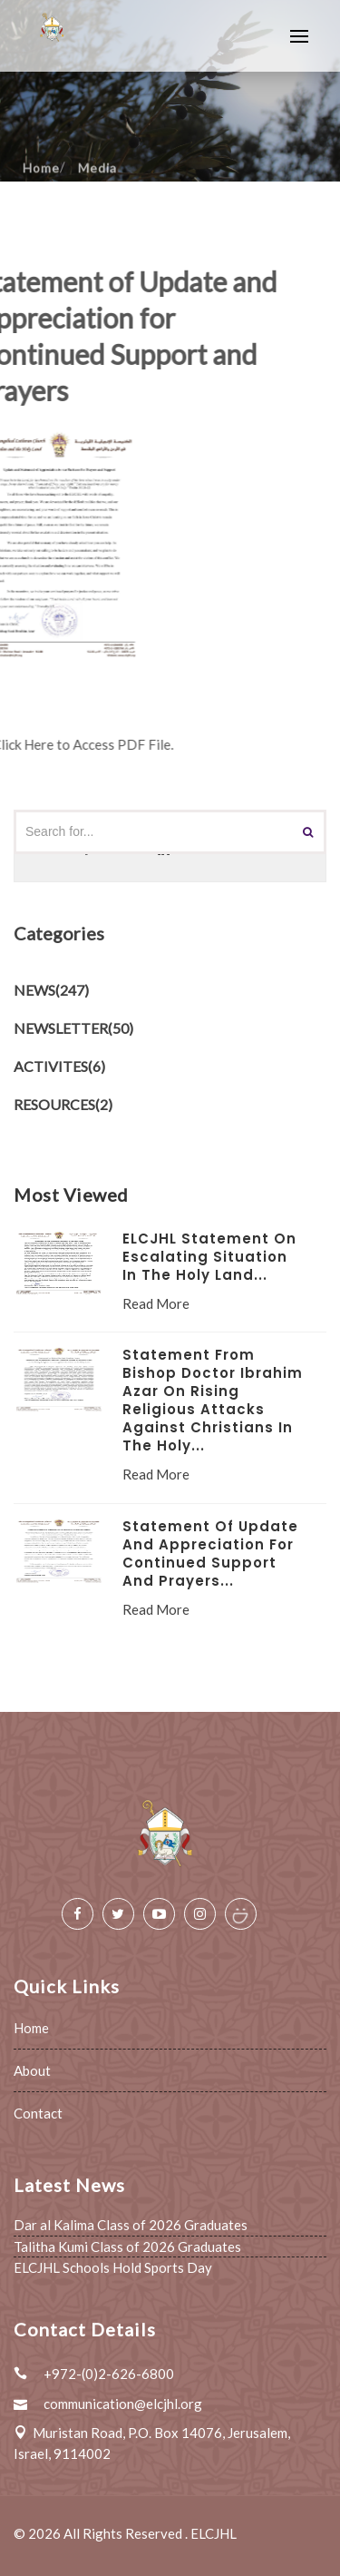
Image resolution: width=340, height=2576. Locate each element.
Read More (155, 1303)
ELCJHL (213, 2533)
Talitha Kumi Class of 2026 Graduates (127, 2246)
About (32, 2070)
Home (31, 2028)
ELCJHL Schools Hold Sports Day (113, 2267)
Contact (38, 2113)
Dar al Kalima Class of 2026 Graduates (131, 2225)
